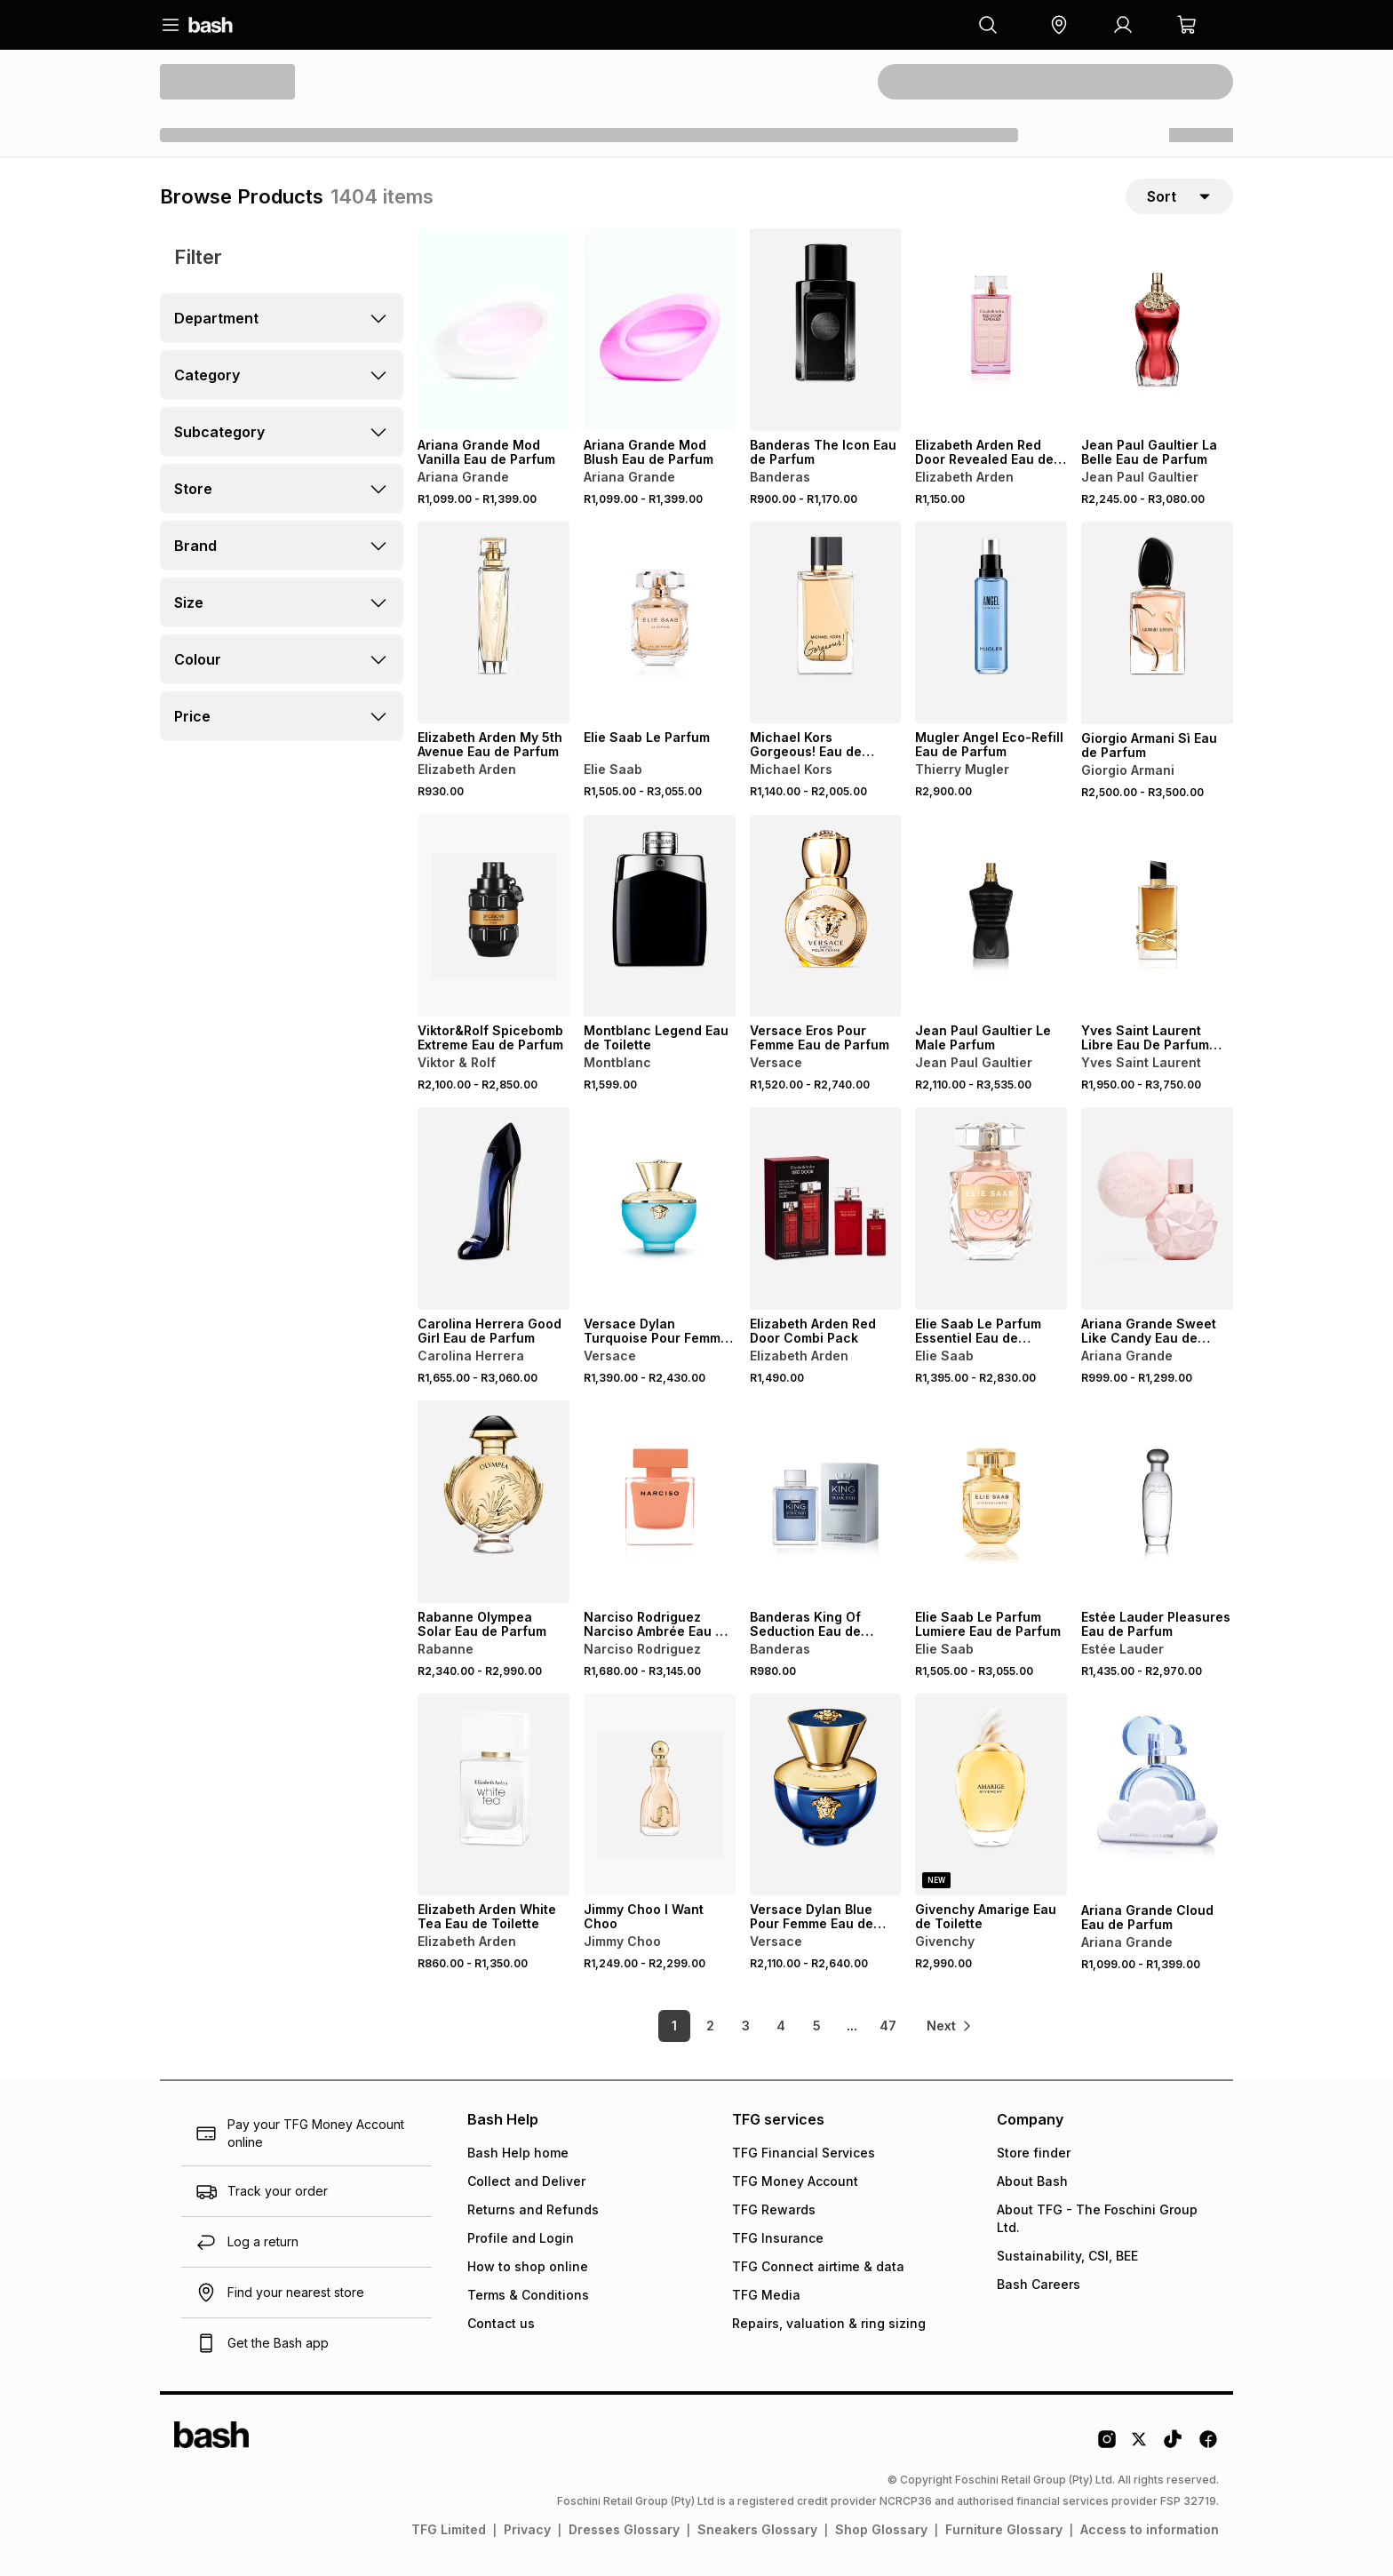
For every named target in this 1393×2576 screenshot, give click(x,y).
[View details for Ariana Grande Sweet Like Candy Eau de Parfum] (1157, 1208)
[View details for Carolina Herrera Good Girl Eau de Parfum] (493, 1208)
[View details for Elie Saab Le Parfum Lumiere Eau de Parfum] (991, 1501)
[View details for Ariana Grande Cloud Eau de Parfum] (1157, 1795)
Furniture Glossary (1004, 2529)
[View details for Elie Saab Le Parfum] (660, 623)
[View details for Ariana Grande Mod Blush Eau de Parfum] (660, 329)
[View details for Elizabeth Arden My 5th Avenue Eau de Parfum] (493, 623)
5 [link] (817, 2025)
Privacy (527, 2529)
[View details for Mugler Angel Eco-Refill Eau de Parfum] (991, 623)
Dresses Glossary (624, 2529)
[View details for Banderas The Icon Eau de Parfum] (826, 329)
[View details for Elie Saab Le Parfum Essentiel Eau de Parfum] (991, 1208)
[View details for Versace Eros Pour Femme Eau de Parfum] (826, 916)
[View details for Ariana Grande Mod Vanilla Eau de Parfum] (493, 329)
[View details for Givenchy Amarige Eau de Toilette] (991, 1795)
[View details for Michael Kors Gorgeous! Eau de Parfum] (826, 623)
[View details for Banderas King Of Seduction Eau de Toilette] (826, 1501)
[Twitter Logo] (1140, 2445)
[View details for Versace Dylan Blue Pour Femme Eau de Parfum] (826, 1795)
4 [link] (780, 2025)
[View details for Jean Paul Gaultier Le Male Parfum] (991, 916)
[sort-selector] (1179, 196)
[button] (1059, 25)
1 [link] (674, 2025)
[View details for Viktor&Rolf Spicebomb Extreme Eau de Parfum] (493, 916)
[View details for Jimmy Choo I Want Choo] (660, 1795)
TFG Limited (448, 2529)
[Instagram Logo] (1107, 2445)
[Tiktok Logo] (1172, 2445)
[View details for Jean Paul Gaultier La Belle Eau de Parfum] (1157, 329)
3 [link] (746, 2025)
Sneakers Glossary (757, 2529)
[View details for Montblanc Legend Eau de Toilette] (660, 916)
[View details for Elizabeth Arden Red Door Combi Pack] (826, 1208)
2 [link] (710, 2025)
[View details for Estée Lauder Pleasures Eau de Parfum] (1157, 1501)
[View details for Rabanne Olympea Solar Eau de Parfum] (493, 1501)
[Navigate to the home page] (210, 25)
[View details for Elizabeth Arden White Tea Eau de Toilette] (493, 1795)
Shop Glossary (881, 2529)
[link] (949, 2026)
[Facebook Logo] (1208, 2445)
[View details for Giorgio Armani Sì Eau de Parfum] (1157, 623)
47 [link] (888, 2025)
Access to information (1149, 2529)
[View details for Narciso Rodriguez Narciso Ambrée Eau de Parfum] (660, 1501)
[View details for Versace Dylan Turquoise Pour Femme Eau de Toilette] (660, 1208)
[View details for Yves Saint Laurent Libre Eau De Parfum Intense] (1157, 916)
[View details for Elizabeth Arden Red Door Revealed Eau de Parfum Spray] (991, 329)
